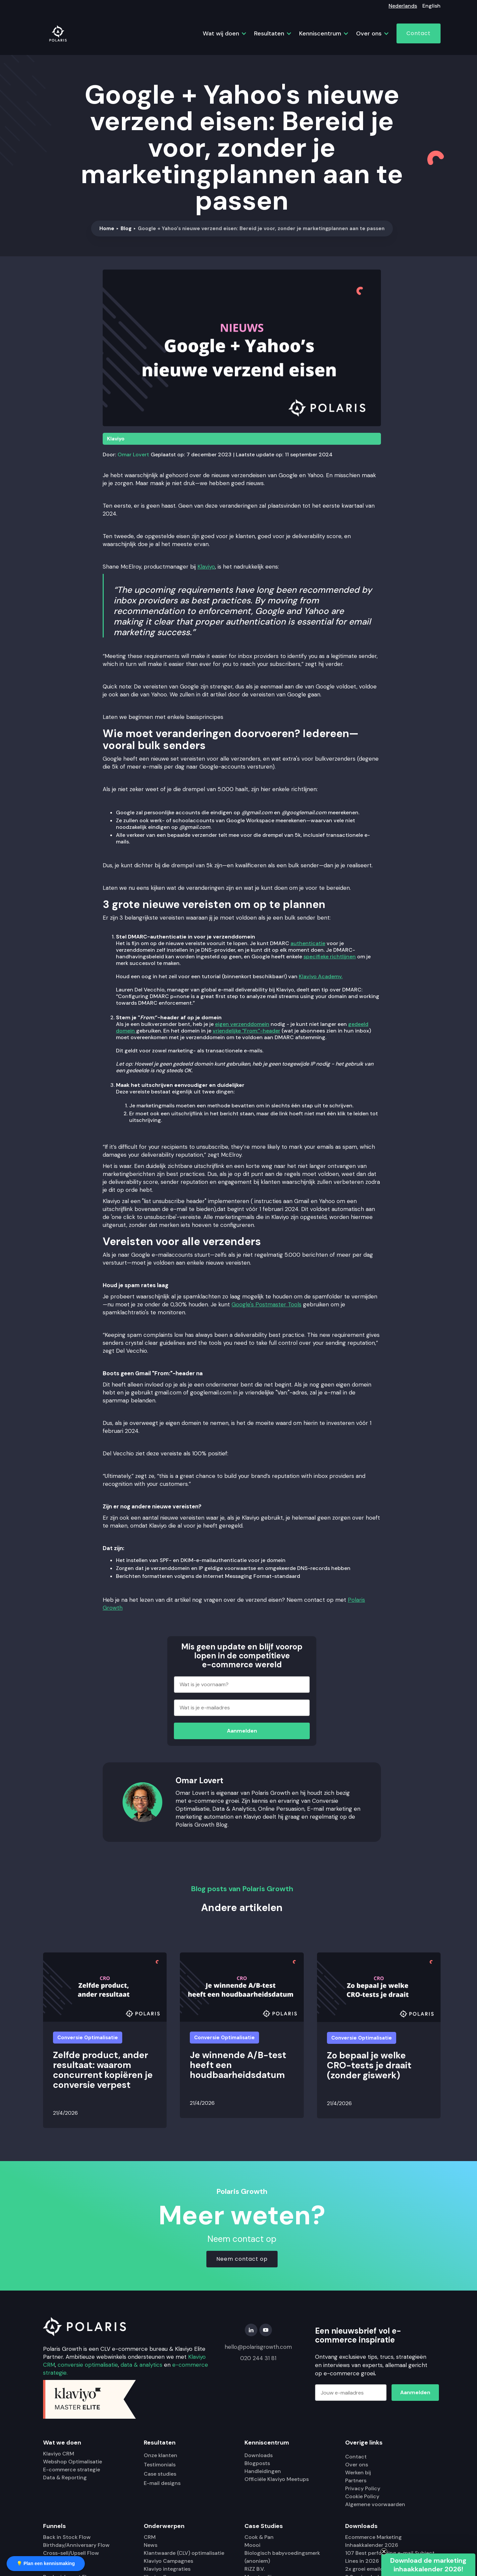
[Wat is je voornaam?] (242, 1684)
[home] (58, 33)
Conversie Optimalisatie (87, 2037)
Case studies (160, 2473)
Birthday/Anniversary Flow (76, 2545)
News (150, 2545)
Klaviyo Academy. (321, 976)
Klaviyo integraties (167, 2568)
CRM (150, 2537)
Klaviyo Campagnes (168, 2560)
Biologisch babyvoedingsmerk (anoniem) (282, 2557)
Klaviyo (116, 438)
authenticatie (308, 943)
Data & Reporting (65, 2477)
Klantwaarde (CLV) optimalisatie (184, 2553)
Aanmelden (242, 1730)
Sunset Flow (58, 2560)
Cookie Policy (362, 2496)
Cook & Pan (259, 2537)
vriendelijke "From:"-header (246, 1030)
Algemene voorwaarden (375, 2504)
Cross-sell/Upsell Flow (71, 2553)
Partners (355, 2480)
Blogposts (257, 2463)
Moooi (252, 2545)
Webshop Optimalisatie (72, 2461)
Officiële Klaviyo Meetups (276, 2479)
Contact (418, 33)
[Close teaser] (384, 2551)
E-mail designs (162, 2483)
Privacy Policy (362, 2488)
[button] (221, 33)
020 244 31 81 (258, 2358)
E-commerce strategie (71, 2469)
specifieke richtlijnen (329, 956)
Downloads (258, 2455)
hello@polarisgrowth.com (258, 2346)
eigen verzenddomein (242, 1024)
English (431, 5)
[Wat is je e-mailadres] (242, 1707)
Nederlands (403, 5)
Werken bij (358, 2472)
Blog (126, 228)
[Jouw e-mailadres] (351, 2392)
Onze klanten (160, 2455)
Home (106, 228)
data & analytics (141, 2364)
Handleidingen (262, 2471)
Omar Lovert (133, 454)
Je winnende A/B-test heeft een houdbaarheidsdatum (238, 2065)
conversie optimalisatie (88, 2364)
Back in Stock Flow (67, 2537)
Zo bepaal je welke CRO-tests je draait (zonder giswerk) (369, 2065)
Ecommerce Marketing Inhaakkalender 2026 (373, 2541)
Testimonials (160, 2464)
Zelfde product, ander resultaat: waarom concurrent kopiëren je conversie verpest (103, 2070)
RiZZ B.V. (254, 2568)
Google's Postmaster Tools (266, 1304)
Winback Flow (61, 2568)
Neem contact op (242, 2259)
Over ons (356, 2464)
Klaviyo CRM (58, 2453)
